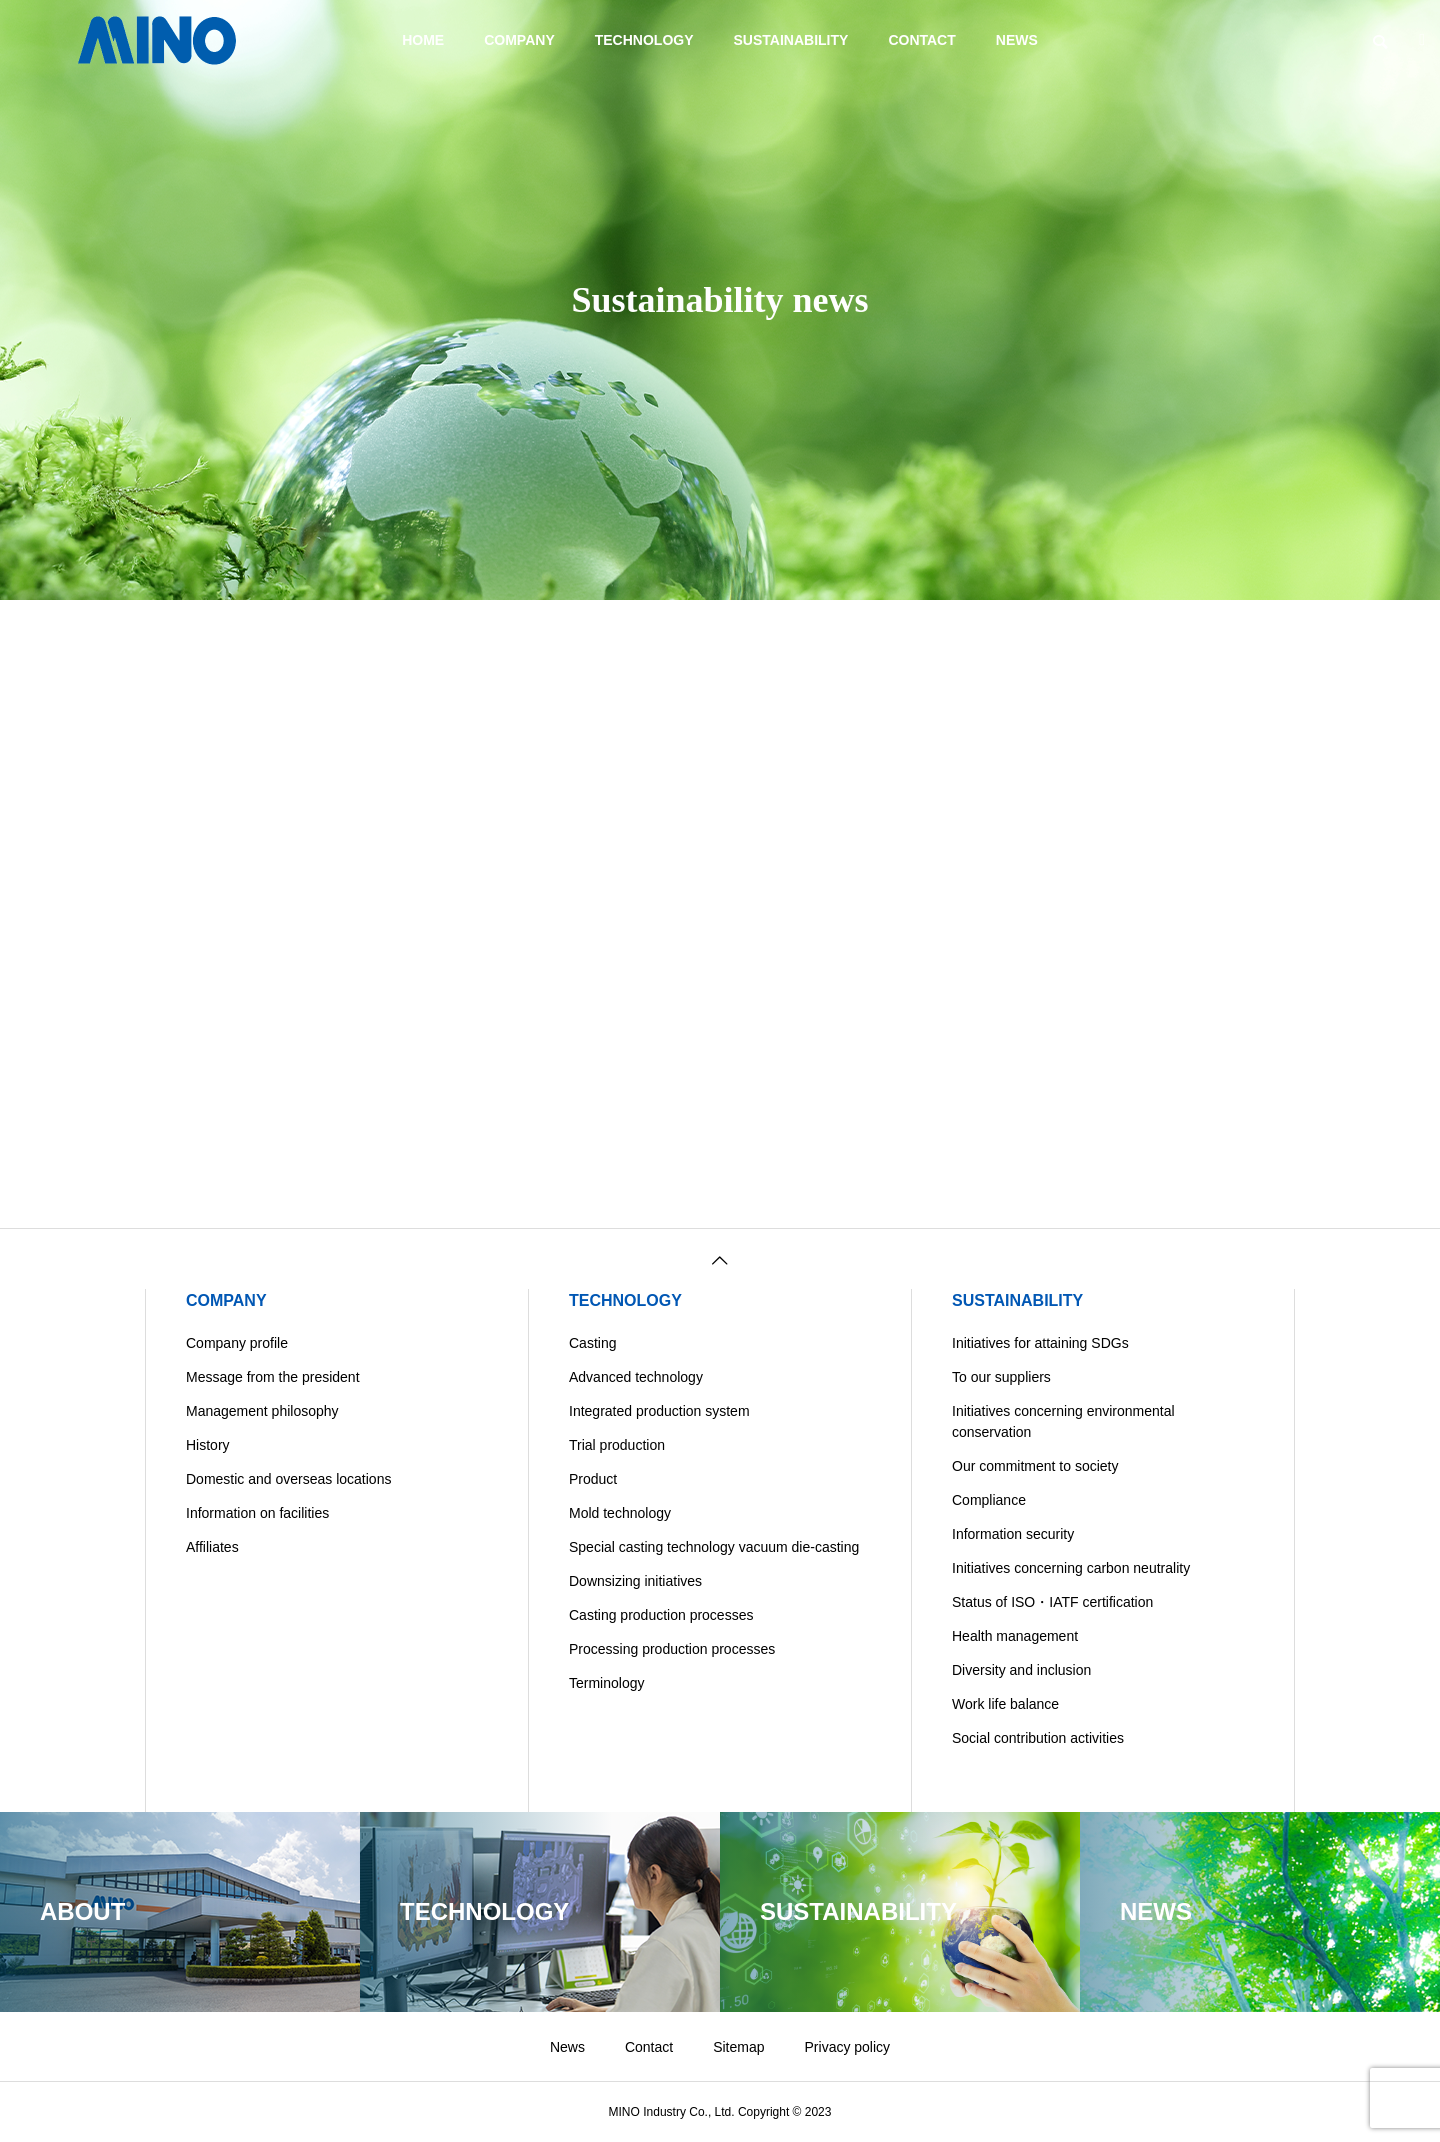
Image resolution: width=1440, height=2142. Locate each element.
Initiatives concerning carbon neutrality (1071, 1568)
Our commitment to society (1035, 1466)
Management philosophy (262, 1411)
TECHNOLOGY (644, 40)
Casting (592, 1343)
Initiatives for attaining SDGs (1040, 1343)
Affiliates (212, 1547)
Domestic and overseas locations (288, 1479)
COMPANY (519, 40)
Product (593, 1479)
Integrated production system (659, 1411)
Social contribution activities (1038, 1738)
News (567, 2047)
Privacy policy (848, 2047)
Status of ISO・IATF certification (1052, 1602)
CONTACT (921, 40)
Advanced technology (636, 1377)
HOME (423, 40)
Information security (1013, 1534)
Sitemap (738, 2047)
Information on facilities (257, 1513)
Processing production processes (672, 1649)
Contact (649, 2047)
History (208, 1445)
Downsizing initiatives (635, 1581)
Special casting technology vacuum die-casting (714, 1547)
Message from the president (273, 1377)
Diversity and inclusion (1021, 1670)
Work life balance (1005, 1704)
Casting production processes (661, 1615)
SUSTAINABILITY (791, 40)
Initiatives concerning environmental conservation (1063, 1421)
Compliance (989, 1500)
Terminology (606, 1683)
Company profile (237, 1343)
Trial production (617, 1445)
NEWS (1017, 40)
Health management (1015, 1636)
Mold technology (620, 1513)
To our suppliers (1001, 1377)
